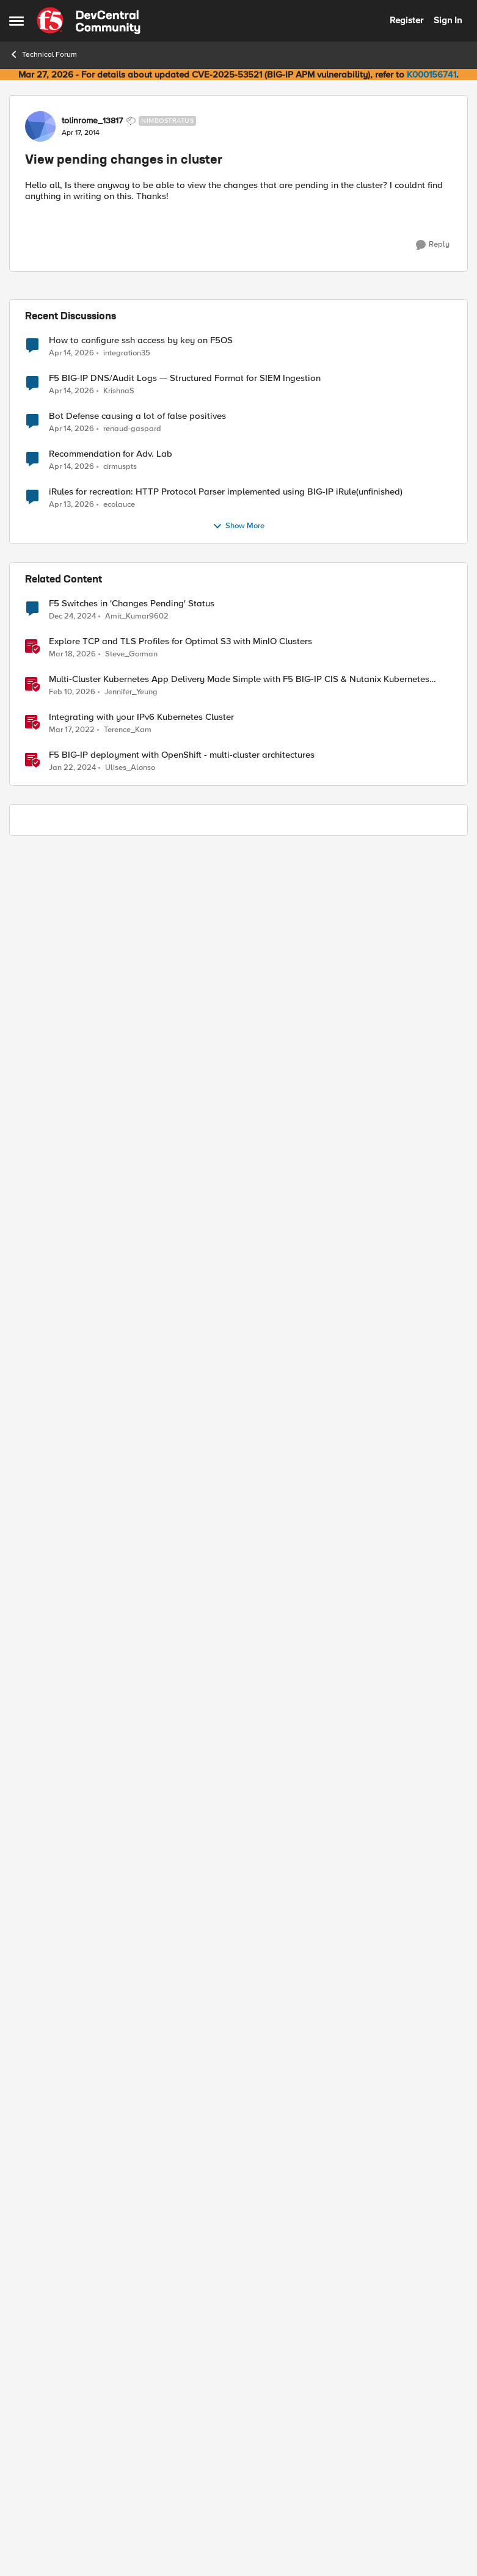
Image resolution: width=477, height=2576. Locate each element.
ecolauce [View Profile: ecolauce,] (119, 504)
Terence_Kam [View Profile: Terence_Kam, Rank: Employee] (127, 730)
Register (406, 20)
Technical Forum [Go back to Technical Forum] (43, 54)
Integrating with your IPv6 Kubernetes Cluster (141, 717)
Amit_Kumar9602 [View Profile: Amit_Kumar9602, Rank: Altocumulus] (137, 616)
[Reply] (432, 245)
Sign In (448, 20)
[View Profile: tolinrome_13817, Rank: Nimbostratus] (40, 126)
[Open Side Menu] (16, 21)
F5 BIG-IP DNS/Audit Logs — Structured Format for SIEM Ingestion (185, 378)
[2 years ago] (72, 768)
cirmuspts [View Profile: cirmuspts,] (120, 466)
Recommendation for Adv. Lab (110, 454)
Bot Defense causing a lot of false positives (137, 416)
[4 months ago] (72, 654)
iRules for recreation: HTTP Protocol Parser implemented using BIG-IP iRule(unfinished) (225, 492)
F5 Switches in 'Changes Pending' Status (131, 603)
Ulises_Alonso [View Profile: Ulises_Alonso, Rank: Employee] (130, 767)
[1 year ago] (72, 617)
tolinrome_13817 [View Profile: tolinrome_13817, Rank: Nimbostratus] (92, 121)
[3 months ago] (71, 353)
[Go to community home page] (88, 20)
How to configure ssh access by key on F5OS (141, 340)
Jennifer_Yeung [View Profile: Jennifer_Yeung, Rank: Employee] (131, 692)
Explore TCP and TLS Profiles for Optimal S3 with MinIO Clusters (180, 641)
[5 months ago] (72, 692)
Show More (238, 526)
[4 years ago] (72, 730)
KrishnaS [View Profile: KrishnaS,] (118, 391)
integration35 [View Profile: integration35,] (126, 352)
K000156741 (431, 74)
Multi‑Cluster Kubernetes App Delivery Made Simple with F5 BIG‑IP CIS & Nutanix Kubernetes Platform (239, 679)
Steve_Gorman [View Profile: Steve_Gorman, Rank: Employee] (131, 654)
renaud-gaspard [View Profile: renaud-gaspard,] (132, 429)
